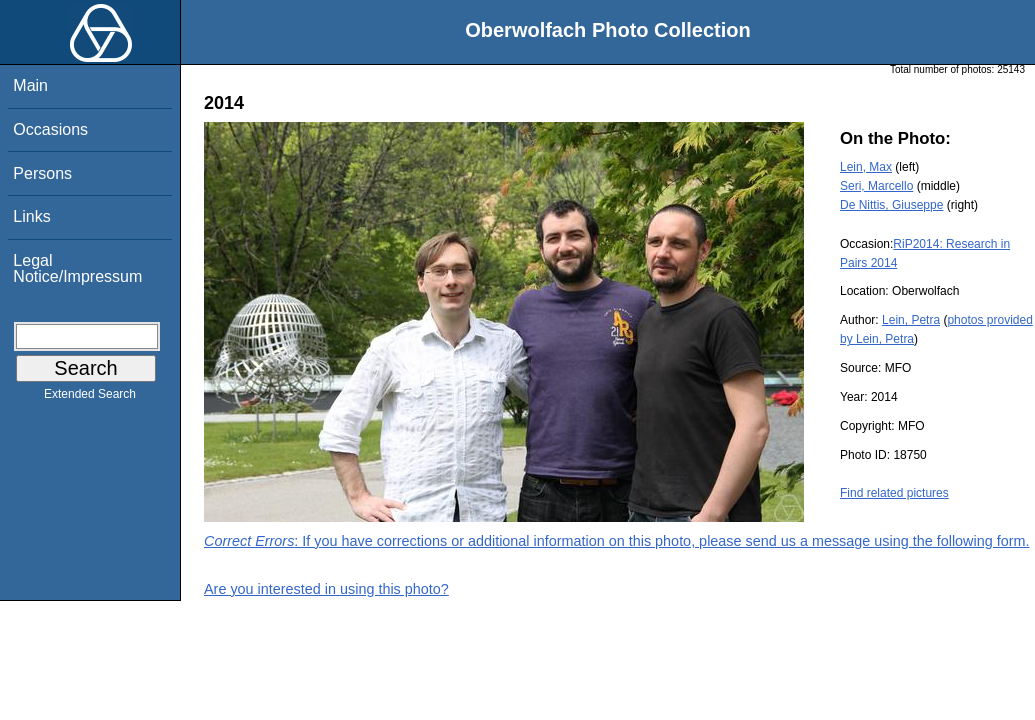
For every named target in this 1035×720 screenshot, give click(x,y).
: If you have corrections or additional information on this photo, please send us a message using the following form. (617, 541)
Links (31, 216)
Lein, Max (866, 167)
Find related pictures (894, 493)
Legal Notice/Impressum (77, 268)
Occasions (50, 129)
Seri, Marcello (876, 186)
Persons (42, 173)
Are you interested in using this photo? (326, 589)
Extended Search (90, 398)
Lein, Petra (911, 320)
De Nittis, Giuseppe (891, 205)
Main (30, 85)
